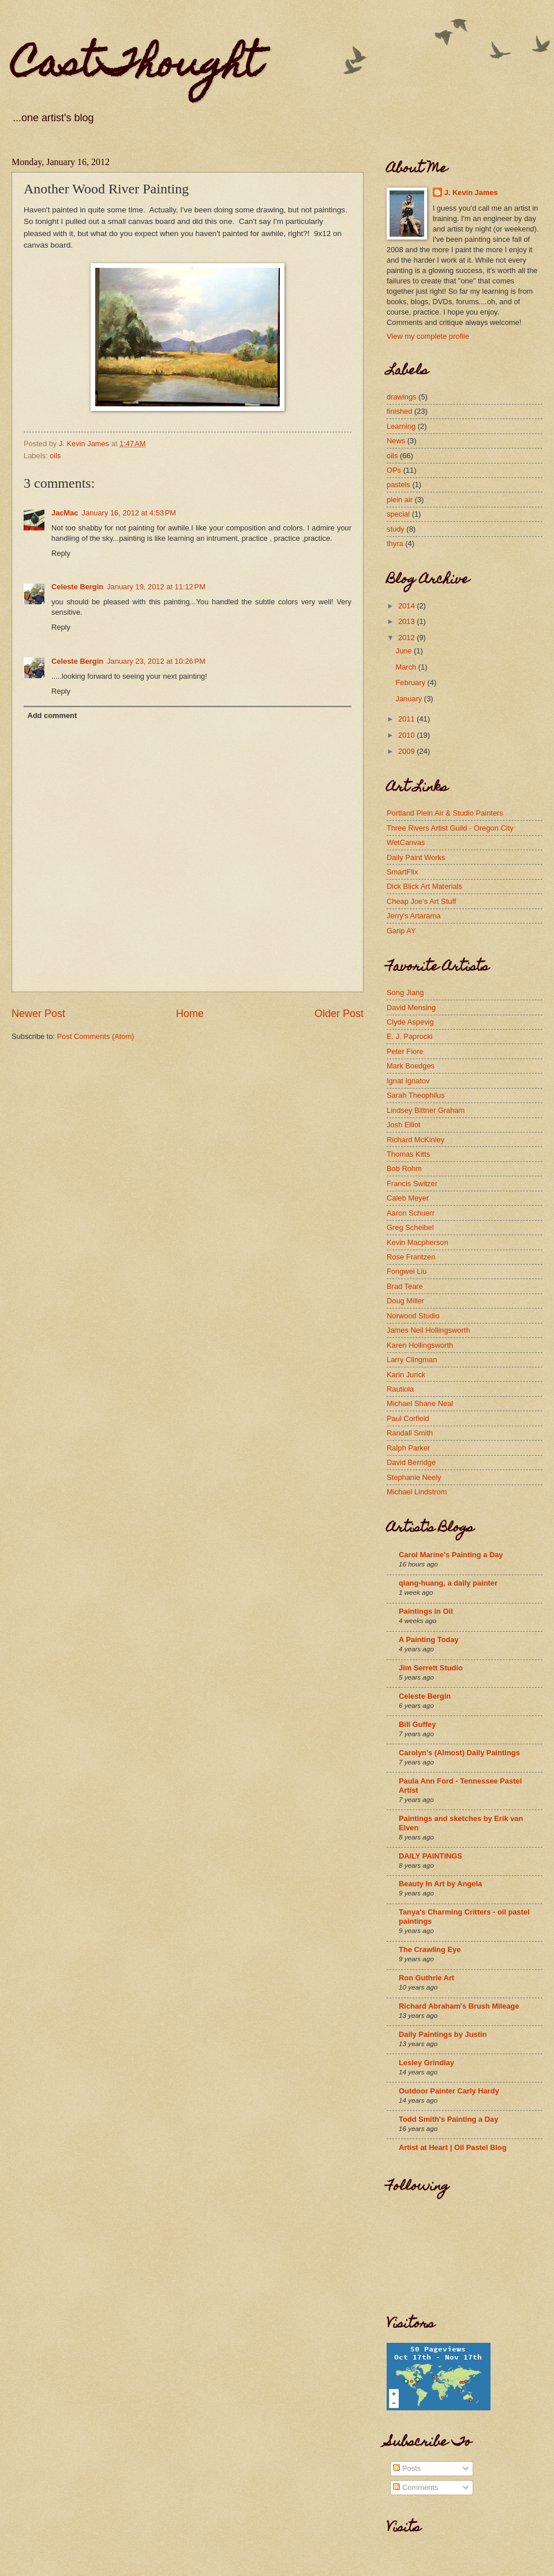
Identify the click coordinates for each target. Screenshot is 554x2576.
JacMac (64, 513)
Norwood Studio (413, 1315)
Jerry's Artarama (413, 915)
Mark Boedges (411, 1065)
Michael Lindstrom (417, 1491)
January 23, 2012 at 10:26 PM (156, 661)
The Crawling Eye (430, 1949)
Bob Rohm (404, 1168)
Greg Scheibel (410, 1227)
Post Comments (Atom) (95, 1036)
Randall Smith (410, 1433)
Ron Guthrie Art (426, 1977)
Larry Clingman (412, 1359)
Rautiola (400, 1389)
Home (190, 1013)
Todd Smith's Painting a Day (448, 2119)
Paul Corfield (408, 1418)
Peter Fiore (405, 1051)
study (396, 529)
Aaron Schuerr (411, 1213)
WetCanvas (406, 842)
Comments (415, 2487)
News (396, 440)
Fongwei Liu (406, 1271)
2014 (407, 605)
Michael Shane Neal (420, 1403)
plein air (400, 499)
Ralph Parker (408, 1448)
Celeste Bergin (77, 586)
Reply (60, 553)
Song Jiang (405, 992)
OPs (394, 470)
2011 (407, 719)
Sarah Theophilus (416, 1095)
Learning (401, 426)
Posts (407, 2468)
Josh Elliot (404, 1124)
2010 (407, 735)
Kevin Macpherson (417, 1242)
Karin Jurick (406, 1374)
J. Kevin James (471, 192)
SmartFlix (402, 872)
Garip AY (401, 930)
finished (399, 411)
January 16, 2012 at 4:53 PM (129, 513)
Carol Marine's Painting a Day (451, 1554)
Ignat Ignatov (408, 1080)
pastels (398, 484)
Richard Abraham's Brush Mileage (459, 2006)
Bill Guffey (417, 1724)
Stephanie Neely (414, 1477)
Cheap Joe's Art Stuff (421, 901)
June (404, 650)
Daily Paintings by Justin (442, 2034)
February (411, 682)
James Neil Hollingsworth (428, 1330)
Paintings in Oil (426, 1611)
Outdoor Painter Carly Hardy (449, 2091)
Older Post (339, 1013)
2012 (407, 637)
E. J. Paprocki (409, 1036)
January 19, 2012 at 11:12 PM (156, 586)
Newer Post (38, 1013)
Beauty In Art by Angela (440, 1883)
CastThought (136, 67)
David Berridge (411, 1462)
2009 (407, 751)
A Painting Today (429, 1639)
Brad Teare (405, 1286)
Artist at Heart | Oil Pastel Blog (453, 2147)
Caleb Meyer (408, 1198)
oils (55, 455)
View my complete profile (428, 336)
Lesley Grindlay (426, 2062)
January (409, 698)
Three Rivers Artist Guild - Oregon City (450, 828)
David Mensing (411, 1007)
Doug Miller (405, 1300)
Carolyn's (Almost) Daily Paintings (459, 1752)
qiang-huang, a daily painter (448, 1583)
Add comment (52, 715)
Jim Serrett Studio (431, 1667)
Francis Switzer (412, 1183)
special (398, 514)
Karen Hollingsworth (420, 1345)
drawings (402, 396)
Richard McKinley (415, 1139)
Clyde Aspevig (410, 1022)
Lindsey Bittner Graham (426, 1110)
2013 (407, 621)
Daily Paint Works (416, 857)
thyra (395, 543)
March (406, 667)
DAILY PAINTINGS (430, 1856)
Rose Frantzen (411, 1257)
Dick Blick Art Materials (424, 886)
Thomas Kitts (408, 1154)
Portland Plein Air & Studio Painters (445, 813)
